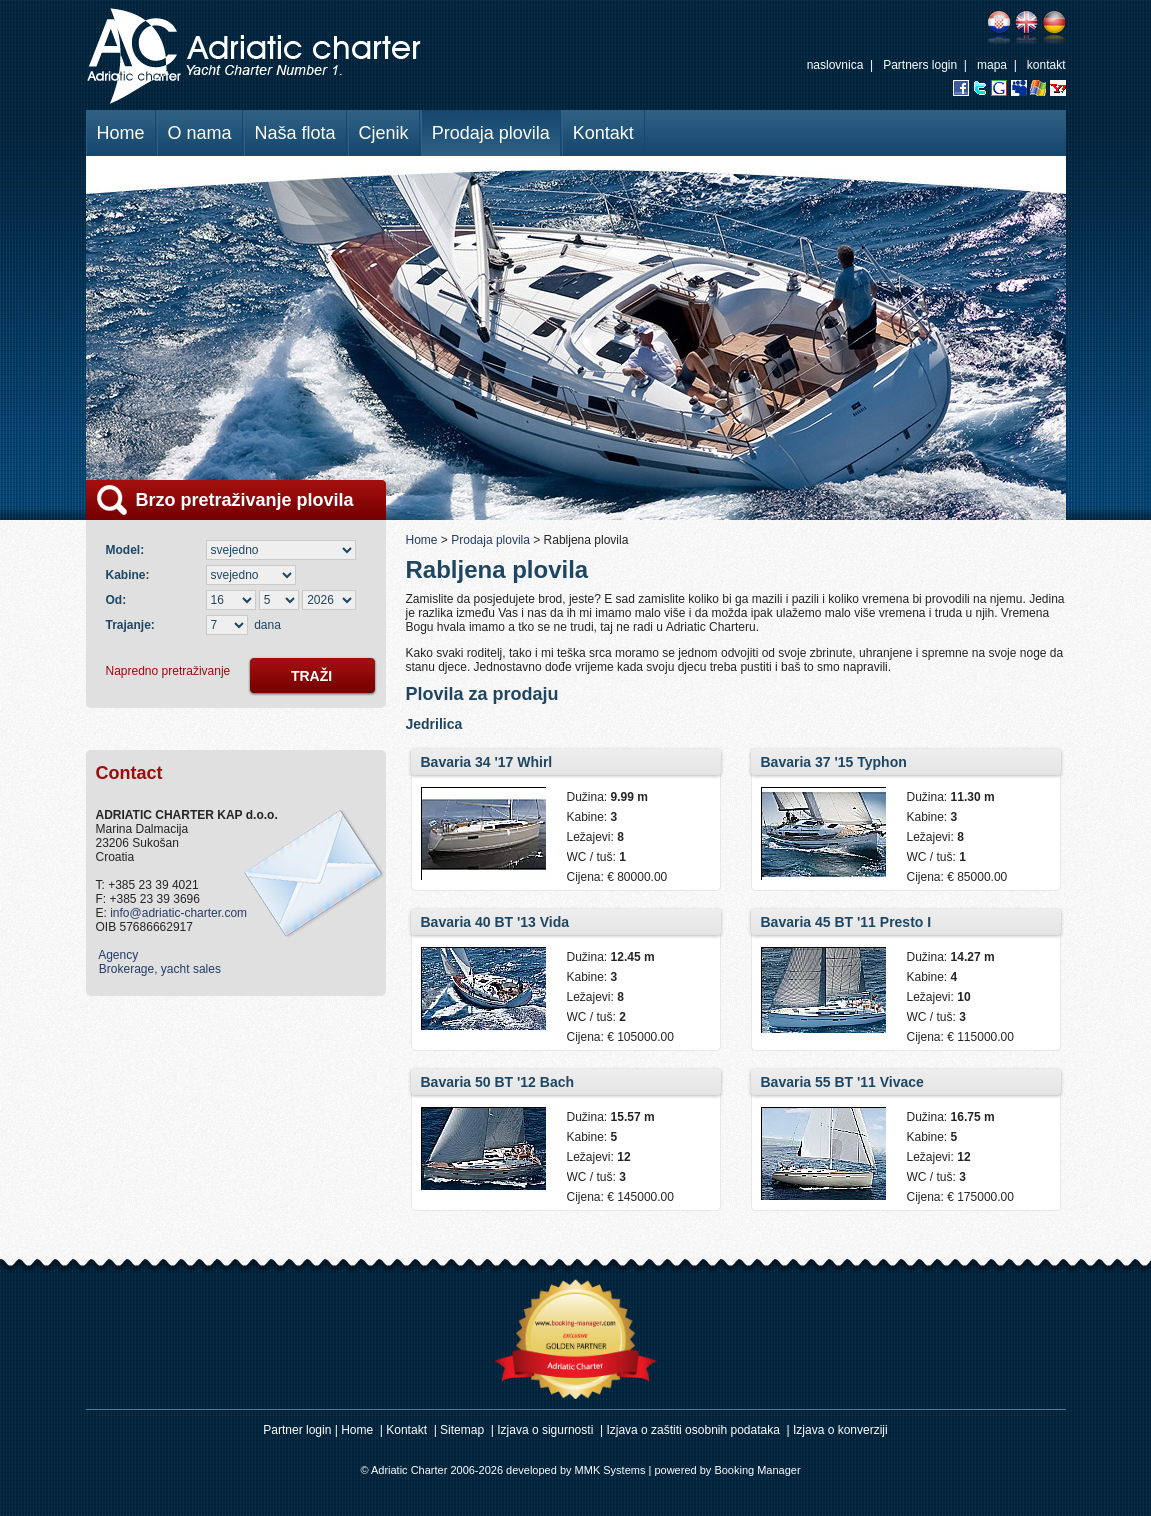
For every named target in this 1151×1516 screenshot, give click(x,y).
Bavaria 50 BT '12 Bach (498, 1082)
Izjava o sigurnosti (545, 1430)
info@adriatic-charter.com (178, 913)
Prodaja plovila (491, 133)
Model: (128, 550)
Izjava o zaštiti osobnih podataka (692, 1430)
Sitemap (462, 1430)
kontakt (1046, 65)
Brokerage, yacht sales (158, 969)
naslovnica (835, 65)
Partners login (920, 65)
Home (121, 133)
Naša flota (295, 133)
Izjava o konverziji (840, 1430)
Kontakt (603, 133)
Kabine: (131, 575)
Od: (116, 600)
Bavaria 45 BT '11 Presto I (846, 922)
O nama (200, 133)
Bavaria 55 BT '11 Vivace (842, 1082)
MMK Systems (610, 1470)
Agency (117, 955)
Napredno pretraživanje (168, 671)
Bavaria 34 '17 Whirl (487, 762)
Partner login (297, 1430)
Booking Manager (757, 1470)
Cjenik (384, 133)
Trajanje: (130, 625)
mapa (992, 65)
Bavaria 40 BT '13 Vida (495, 922)
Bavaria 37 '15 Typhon (834, 762)
